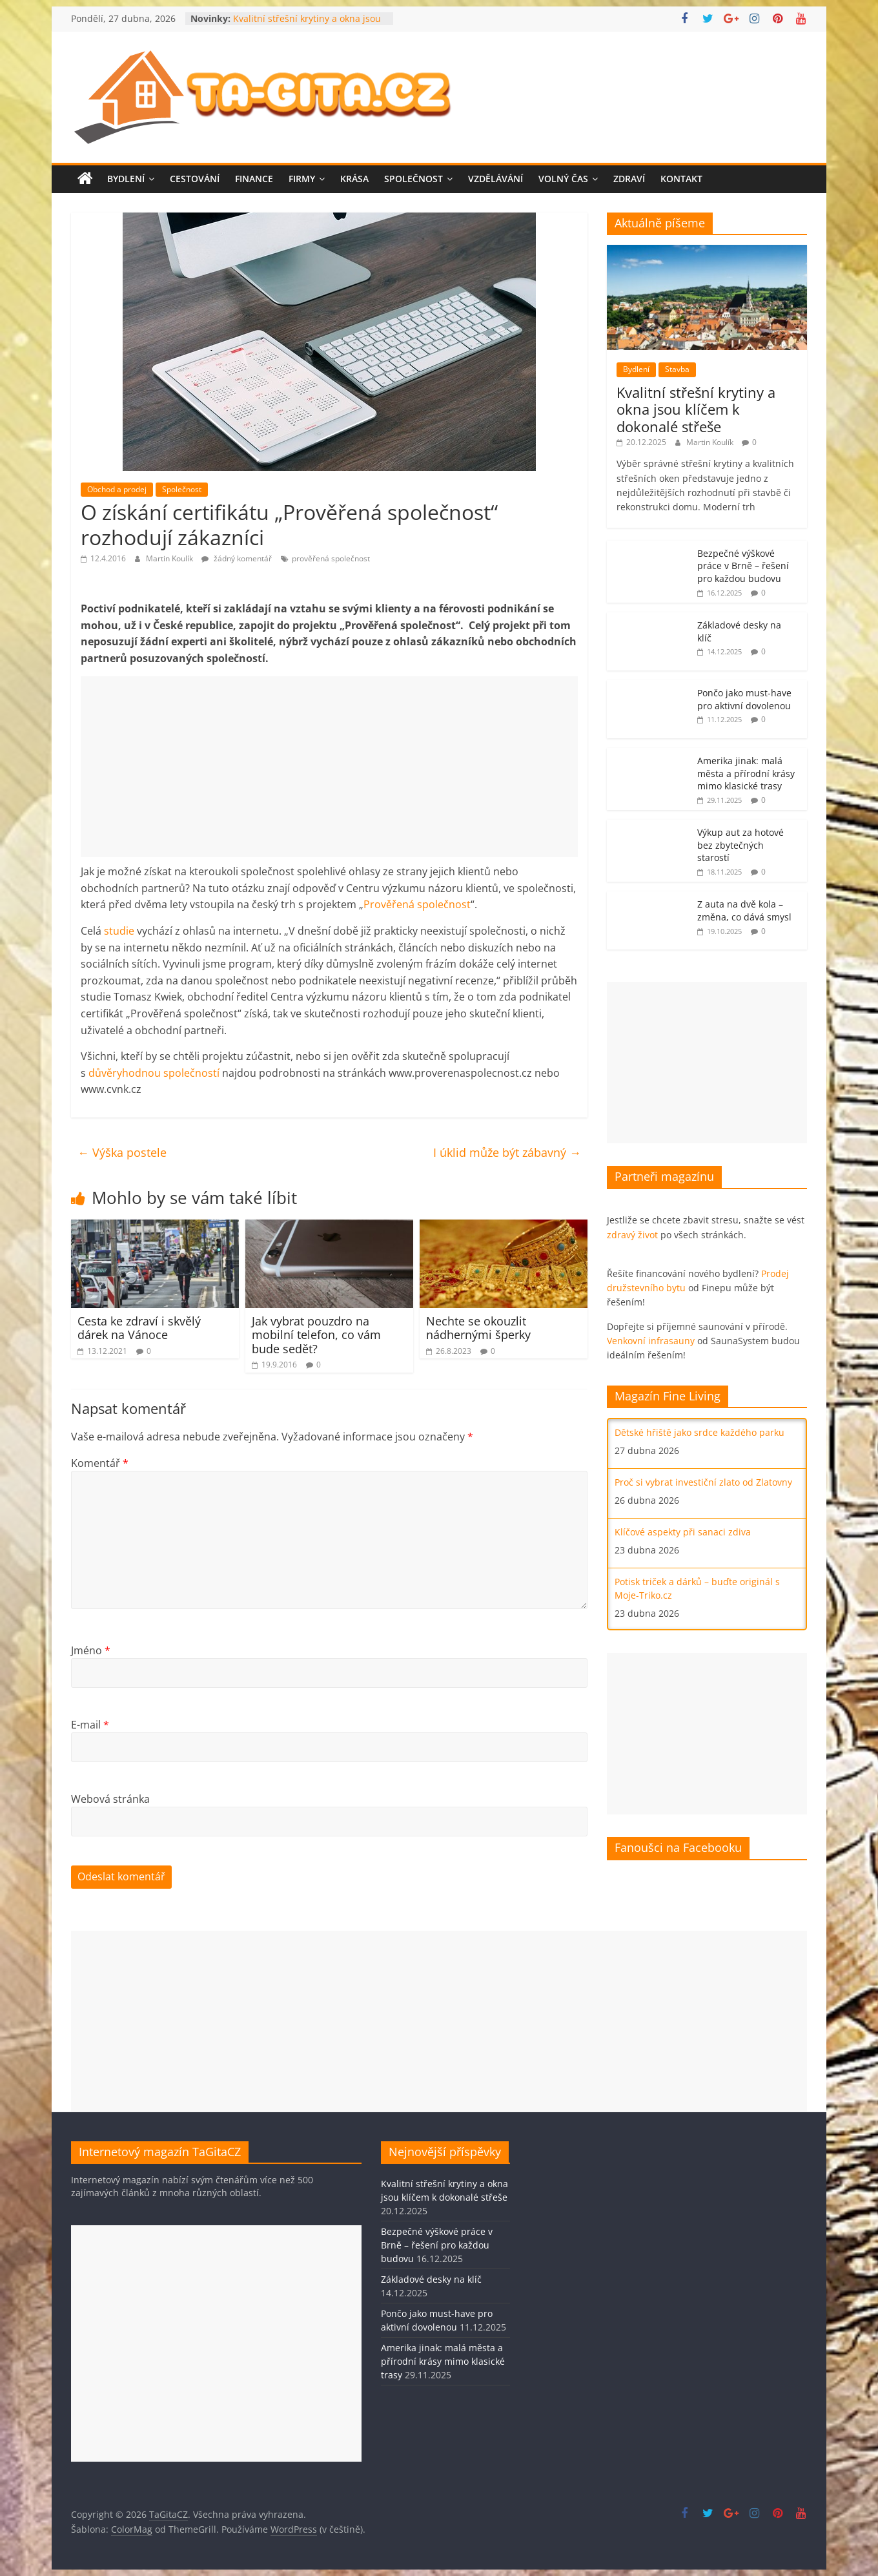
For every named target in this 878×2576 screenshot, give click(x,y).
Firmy (302, 178)
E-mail (90, 1725)
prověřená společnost (331, 558)
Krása (354, 178)
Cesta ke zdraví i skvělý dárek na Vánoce (139, 1328)
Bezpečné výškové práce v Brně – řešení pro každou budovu (743, 566)
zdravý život (632, 1235)
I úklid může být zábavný (507, 1152)
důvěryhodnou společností (154, 1073)
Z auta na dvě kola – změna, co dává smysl (744, 910)
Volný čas (563, 178)
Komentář (99, 1463)
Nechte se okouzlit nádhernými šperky (478, 1328)
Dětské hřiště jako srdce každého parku (699, 1432)
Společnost (413, 178)
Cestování (195, 178)
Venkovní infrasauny (651, 1341)
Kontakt (681, 178)
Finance (254, 178)
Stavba (677, 369)
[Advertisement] (329, 766)
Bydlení (126, 178)
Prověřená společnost (417, 904)
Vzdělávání (495, 178)
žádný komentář (236, 558)
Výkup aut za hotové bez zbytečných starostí (740, 845)
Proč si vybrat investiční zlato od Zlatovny (703, 1482)
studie (120, 931)
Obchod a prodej (117, 489)
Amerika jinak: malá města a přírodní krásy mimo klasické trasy (746, 773)
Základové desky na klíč (431, 2279)
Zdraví (629, 178)
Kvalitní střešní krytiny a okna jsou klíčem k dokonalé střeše (307, 24)
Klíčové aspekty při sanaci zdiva (683, 1532)
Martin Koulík (170, 558)
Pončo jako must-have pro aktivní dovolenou (744, 699)
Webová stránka (110, 1799)
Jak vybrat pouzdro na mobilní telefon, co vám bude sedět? (316, 1334)
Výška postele (122, 1152)
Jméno (90, 1650)
